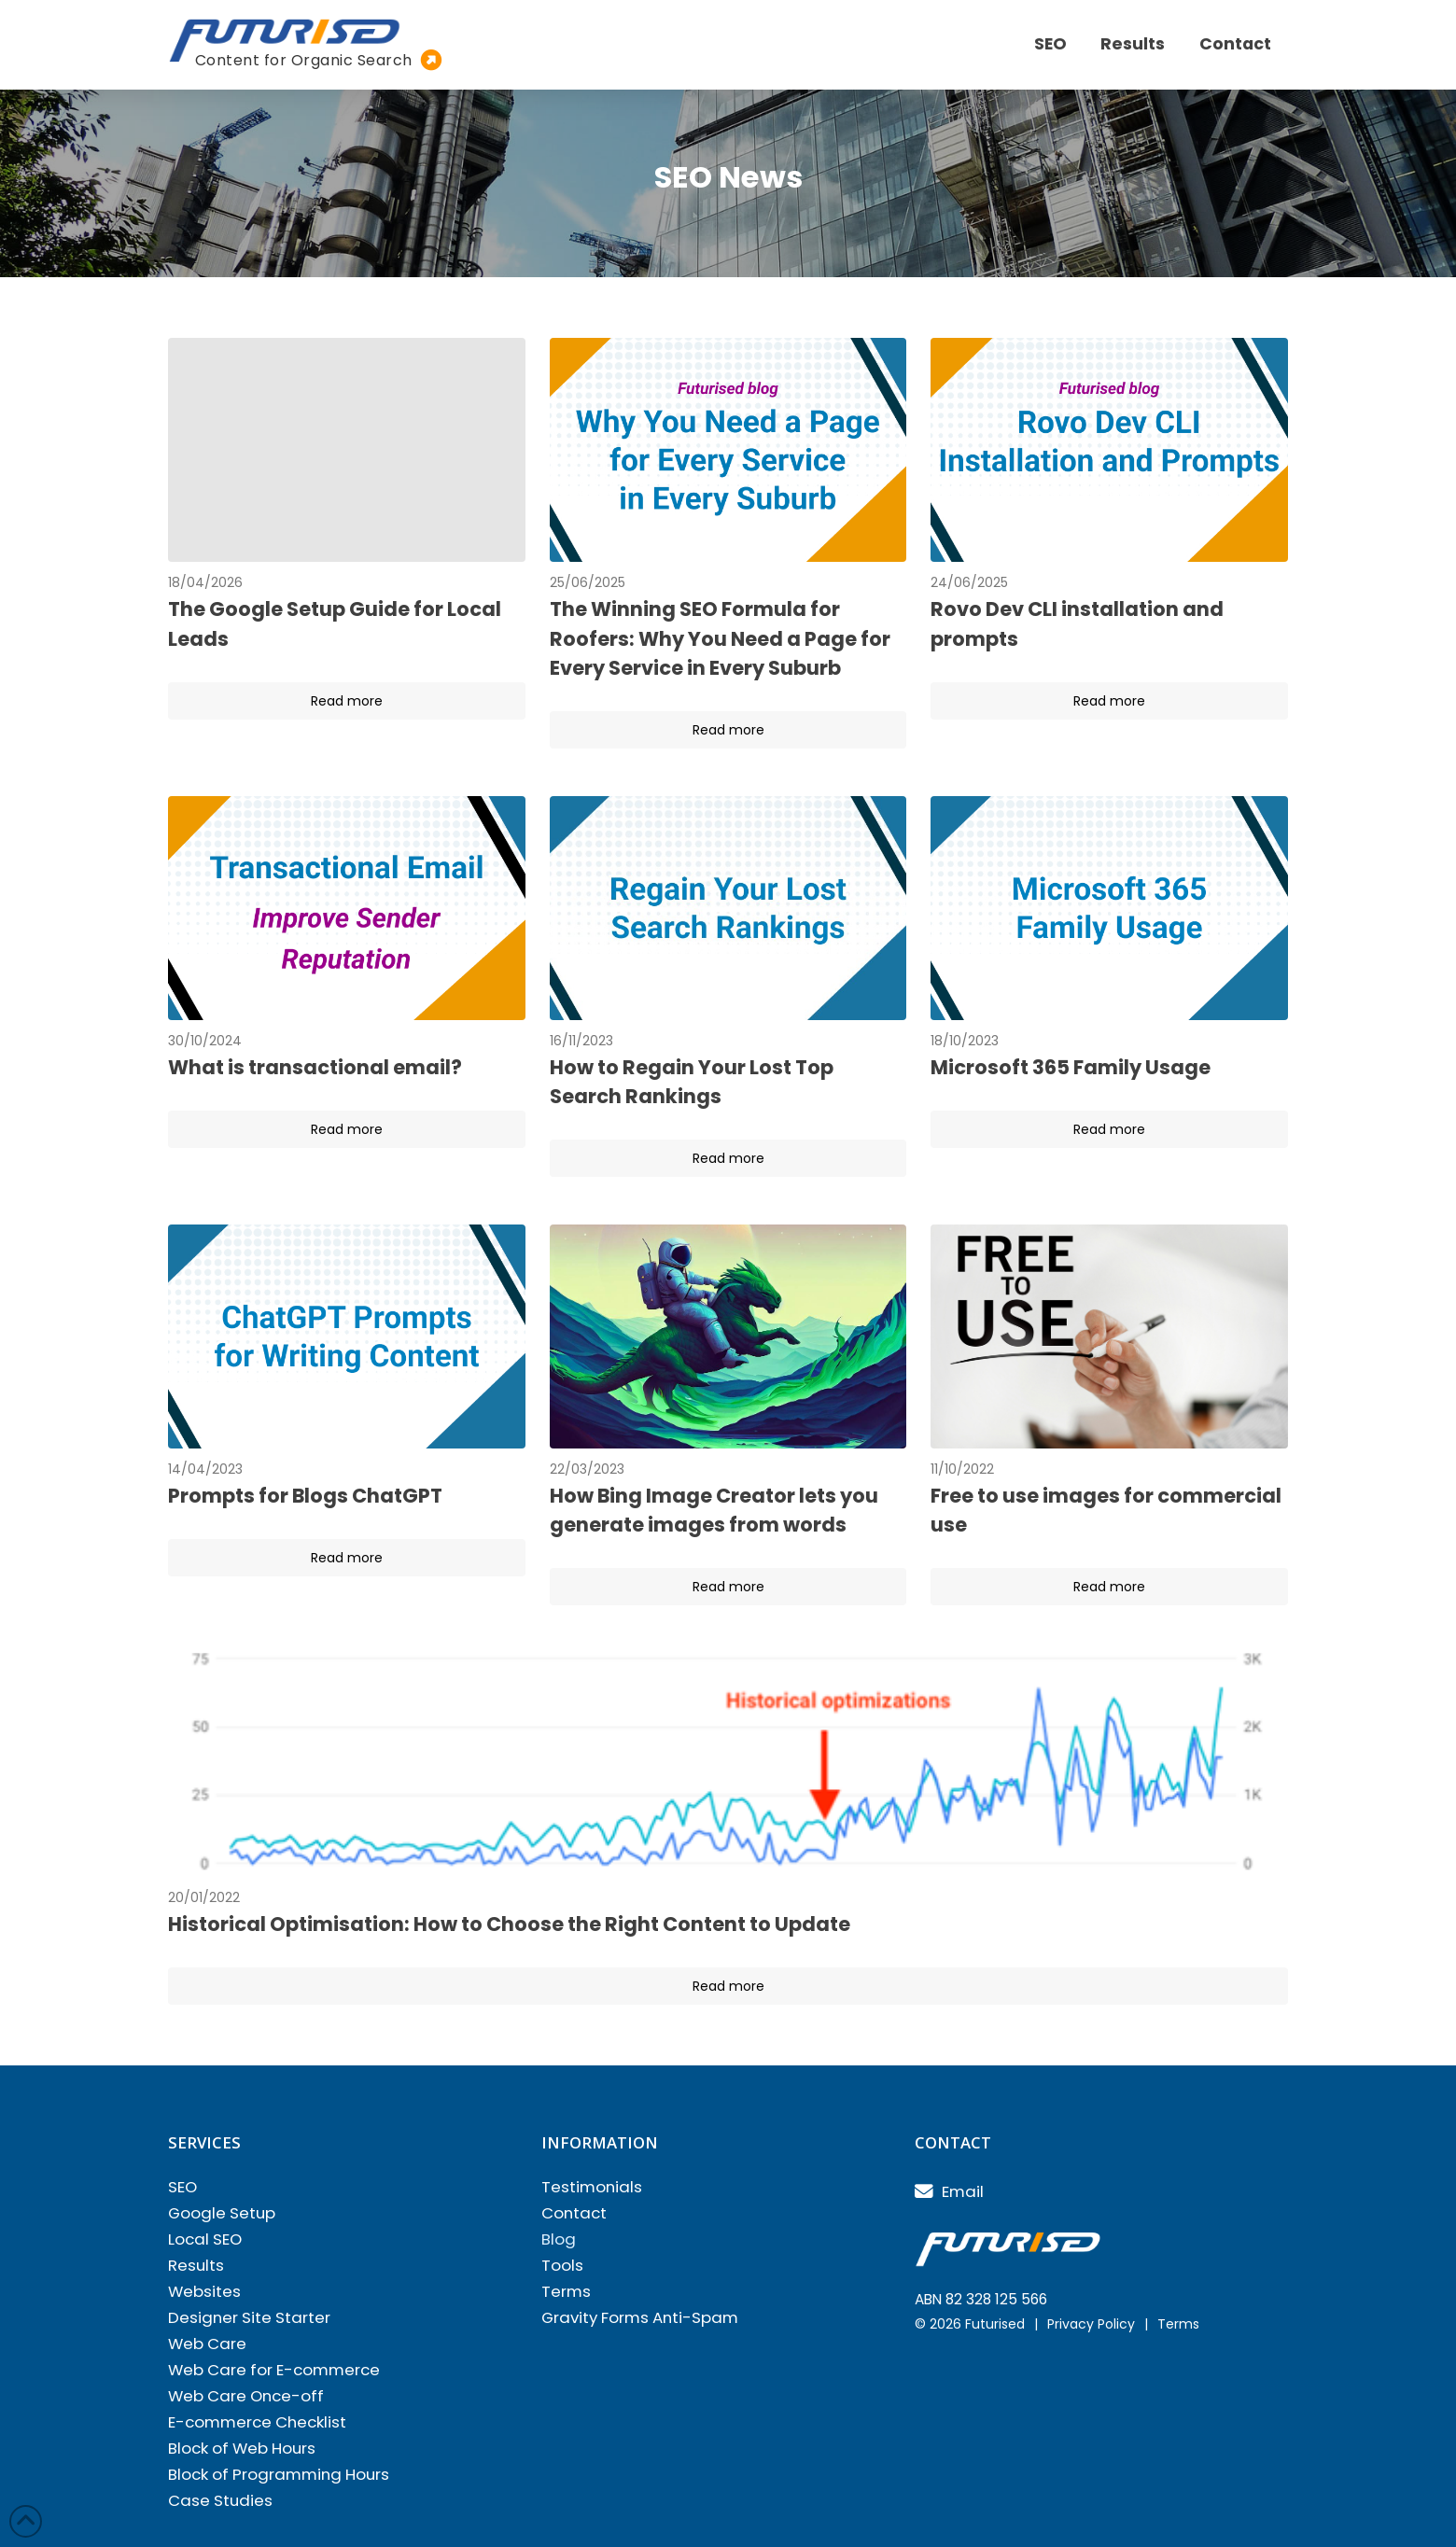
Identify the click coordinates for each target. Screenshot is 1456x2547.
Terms (1178, 2324)
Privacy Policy (1091, 2324)
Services (204, 2142)
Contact (953, 2142)
